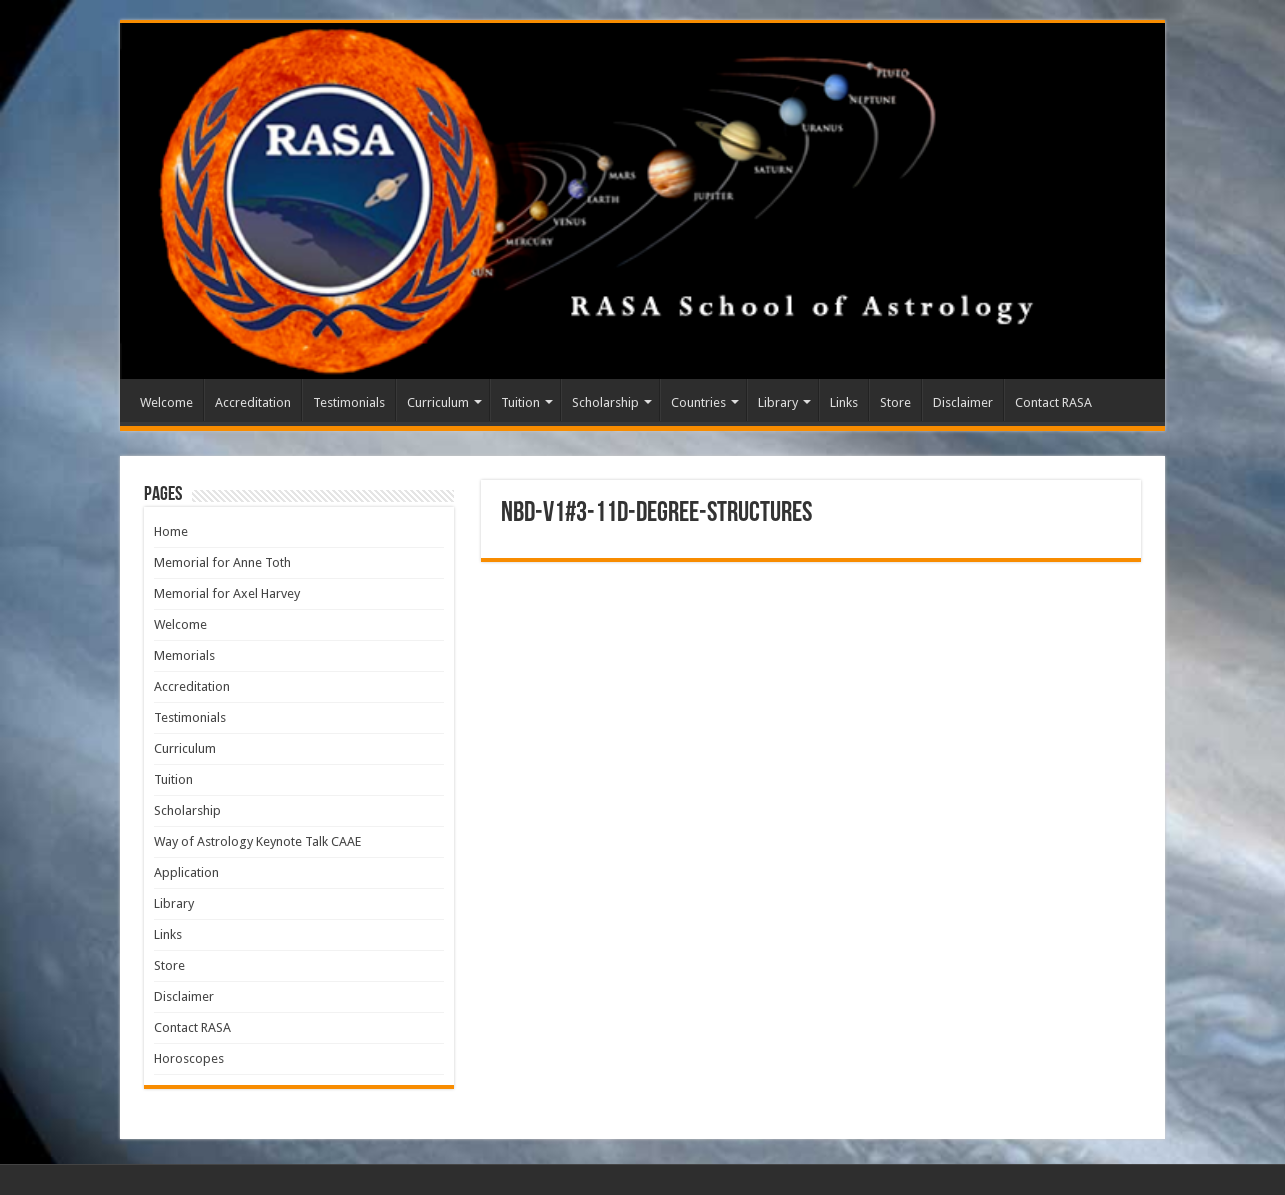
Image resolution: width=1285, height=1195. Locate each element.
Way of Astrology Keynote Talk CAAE (257, 841)
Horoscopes (189, 1058)
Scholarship (605, 402)
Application (186, 872)
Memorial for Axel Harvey (227, 593)
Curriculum (438, 402)
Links (844, 402)
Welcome (166, 402)
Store (895, 402)
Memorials (184, 655)
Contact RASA (1053, 402)
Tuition (520, 402)
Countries (698, 402)
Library (778, 402)
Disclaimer (963, 402)
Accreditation (253, 402)
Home (171, 531)
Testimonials (349, 402)
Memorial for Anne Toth (222, 562)
